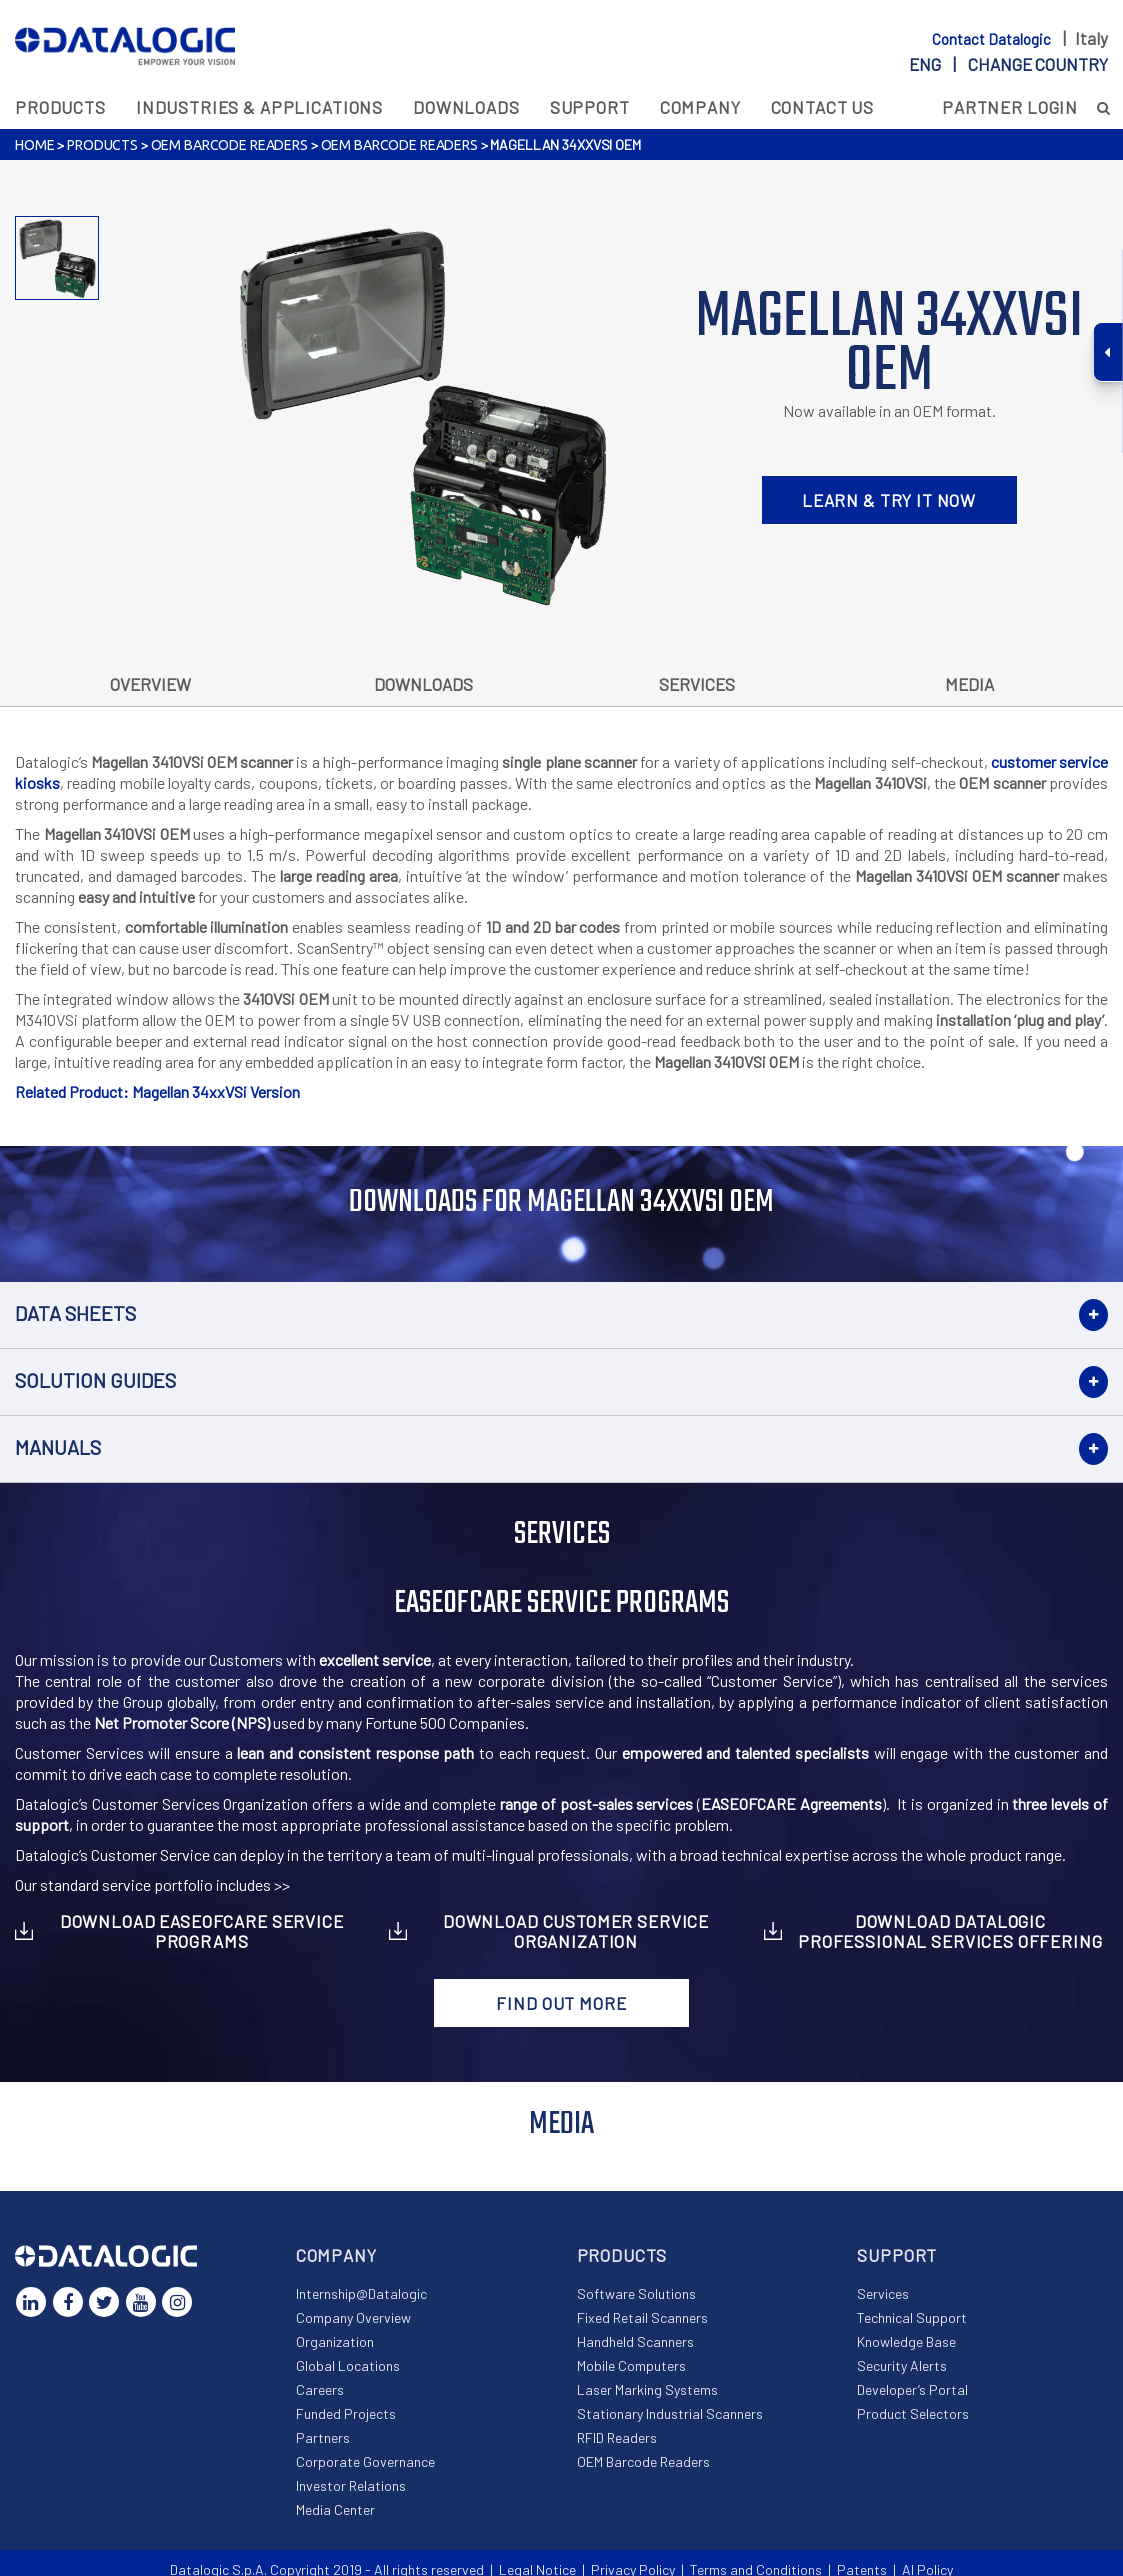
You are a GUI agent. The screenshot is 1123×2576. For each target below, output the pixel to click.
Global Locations (348, 2365)
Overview (150, 684)
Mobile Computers (631, 2365)
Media (969, 684)
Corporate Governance (365, 2461)
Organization (335, 2341)
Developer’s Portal (912, 2389)
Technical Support (912, 2317)
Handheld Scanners (635, 2341)
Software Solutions (636, 2293)
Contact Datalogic (993, 39)
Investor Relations (351, 2485)
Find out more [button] (561, 2003)
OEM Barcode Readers (229, 145)
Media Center (335, 2509)
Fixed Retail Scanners (642, 2317)
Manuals (58, 1447)
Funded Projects (346, 2413)
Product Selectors (913, 2413)
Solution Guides (95, 1380)
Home (34, 145)
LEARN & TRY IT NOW (889, 500)
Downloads (466, 107)
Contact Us (823, 107)
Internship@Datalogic (361, 2293)
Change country (1038, 64)
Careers (320, 2389)
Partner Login (1010, 107)
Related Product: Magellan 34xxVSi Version (157, 1091)
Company (700, 107)
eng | (1008, 64)
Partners (323, 2437)
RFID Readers (617, 2437)
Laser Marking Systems (647, 2389)
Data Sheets (75, 1313)
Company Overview (353, 2317)
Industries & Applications (259, 107)
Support (590, 107)
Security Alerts (902, 2365)
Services (697, 684)
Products (60, 107)
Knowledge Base (906, 2341)
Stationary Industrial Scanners (670, 2413)
